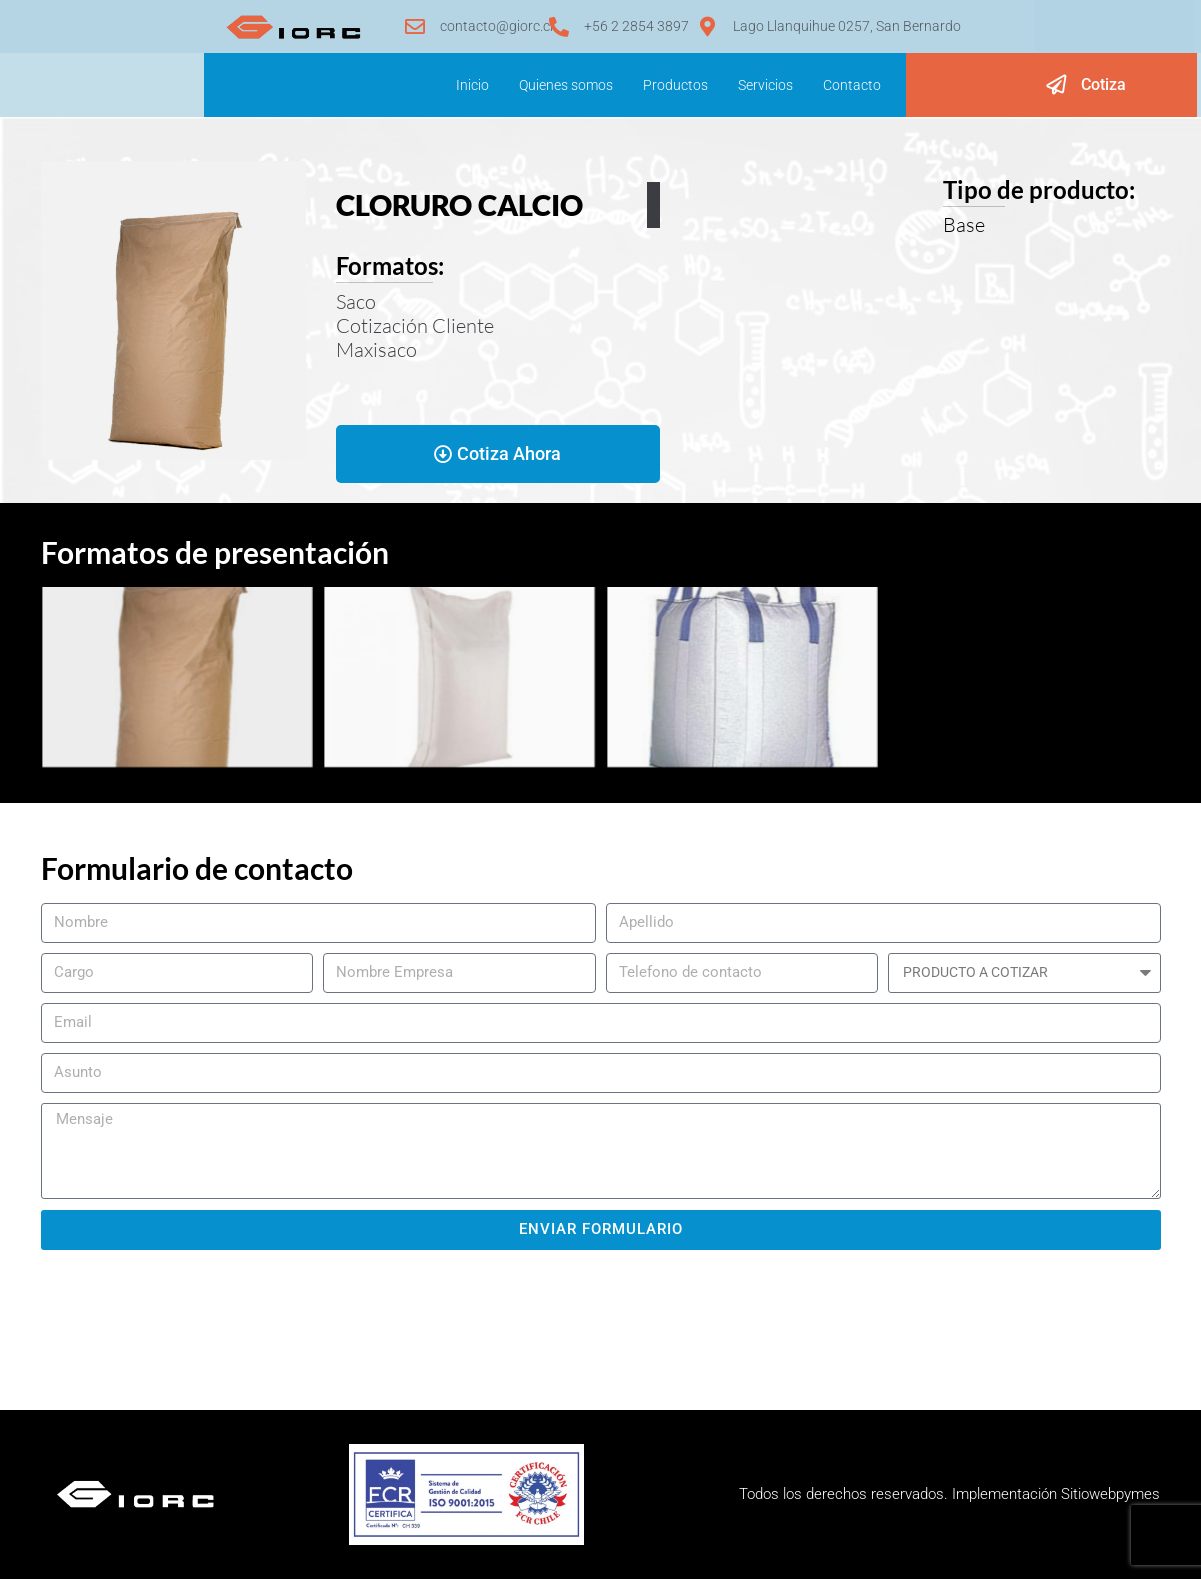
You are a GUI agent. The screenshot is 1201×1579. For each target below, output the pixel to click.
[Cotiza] (1056, 85)
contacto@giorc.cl (496, 26)
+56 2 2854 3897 (636, 26)
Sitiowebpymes (1110, 1494)
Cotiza (1103, 84)
